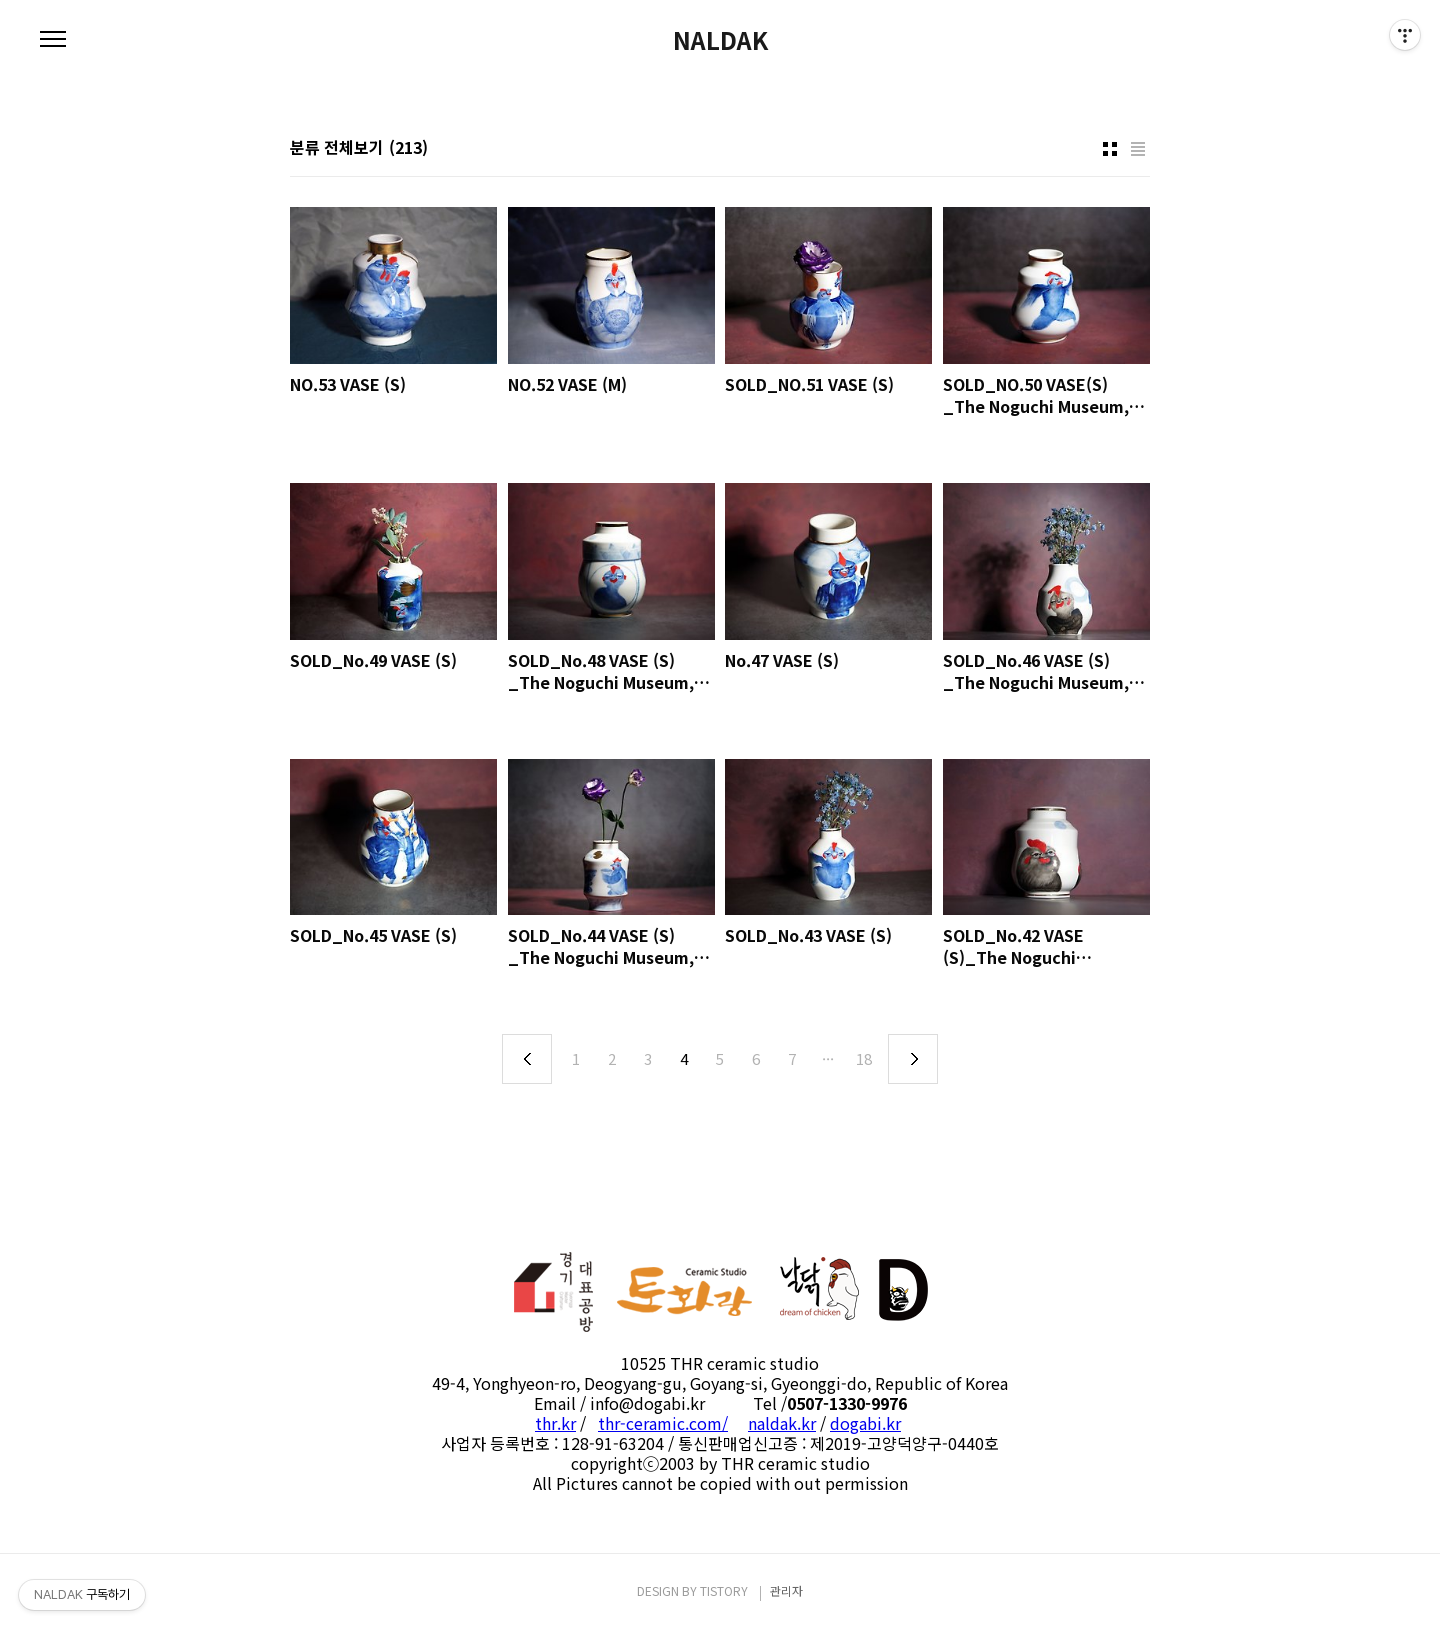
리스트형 (1138, 149)
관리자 (786, 1590)
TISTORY (724, 1590)
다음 (913, 1059)
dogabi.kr (865, 1423)
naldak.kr (782, 1423)
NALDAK (720, 40)
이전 (527, 1059)
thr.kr (555, 1423)
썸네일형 (1110, 149)
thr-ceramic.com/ (663, 1423)
